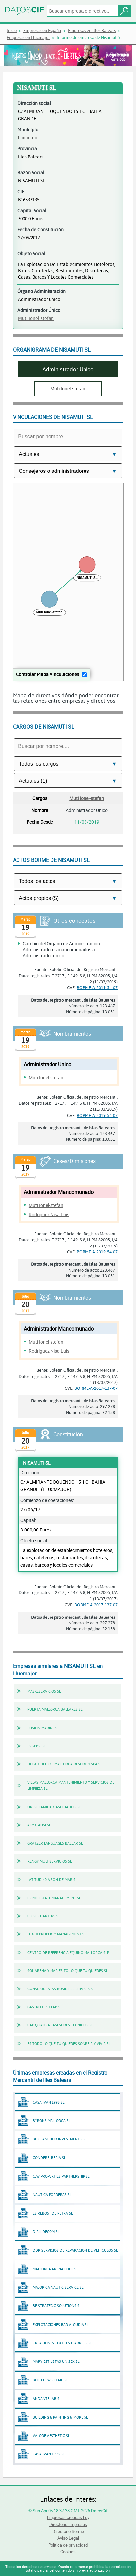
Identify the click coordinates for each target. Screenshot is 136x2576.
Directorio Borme (68, 2531)
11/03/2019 (86, 822)
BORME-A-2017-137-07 (96, 1388)
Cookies (68, 2552)
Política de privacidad (68, 2545)
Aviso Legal (68, 2538)
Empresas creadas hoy (68, 2517)
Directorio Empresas (68, 2524)
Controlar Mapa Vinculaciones (47, 674)
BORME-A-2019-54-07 (97, 987)
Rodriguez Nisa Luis (49, 1214)
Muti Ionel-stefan (36, 318)
